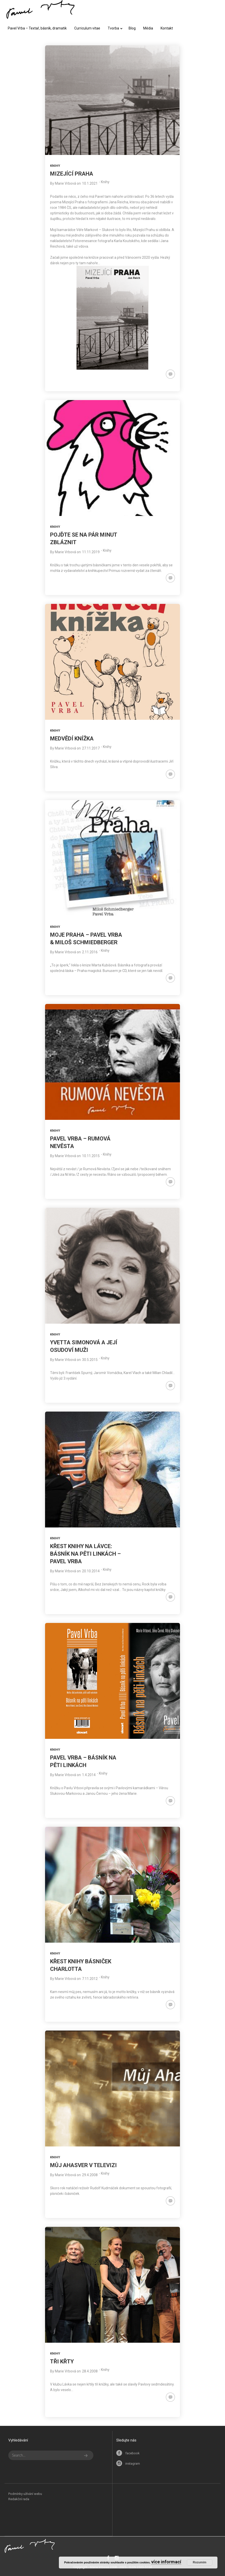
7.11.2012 (90, 1979)
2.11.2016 (90, 952)
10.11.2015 (91, 1156)
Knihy (55, 166)
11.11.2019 (91, 552)
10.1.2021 (90, 183)
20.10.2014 (91, 1571)
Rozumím (199, 2562)
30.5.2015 (90, 1360)
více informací (166, 2561)
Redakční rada (18, 2499)
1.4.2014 (89, 1775)
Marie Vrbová (65, 183)
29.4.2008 (90, 2175)
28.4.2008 (90, 2371)
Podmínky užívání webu (25, 2494)
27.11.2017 (91, 748)
